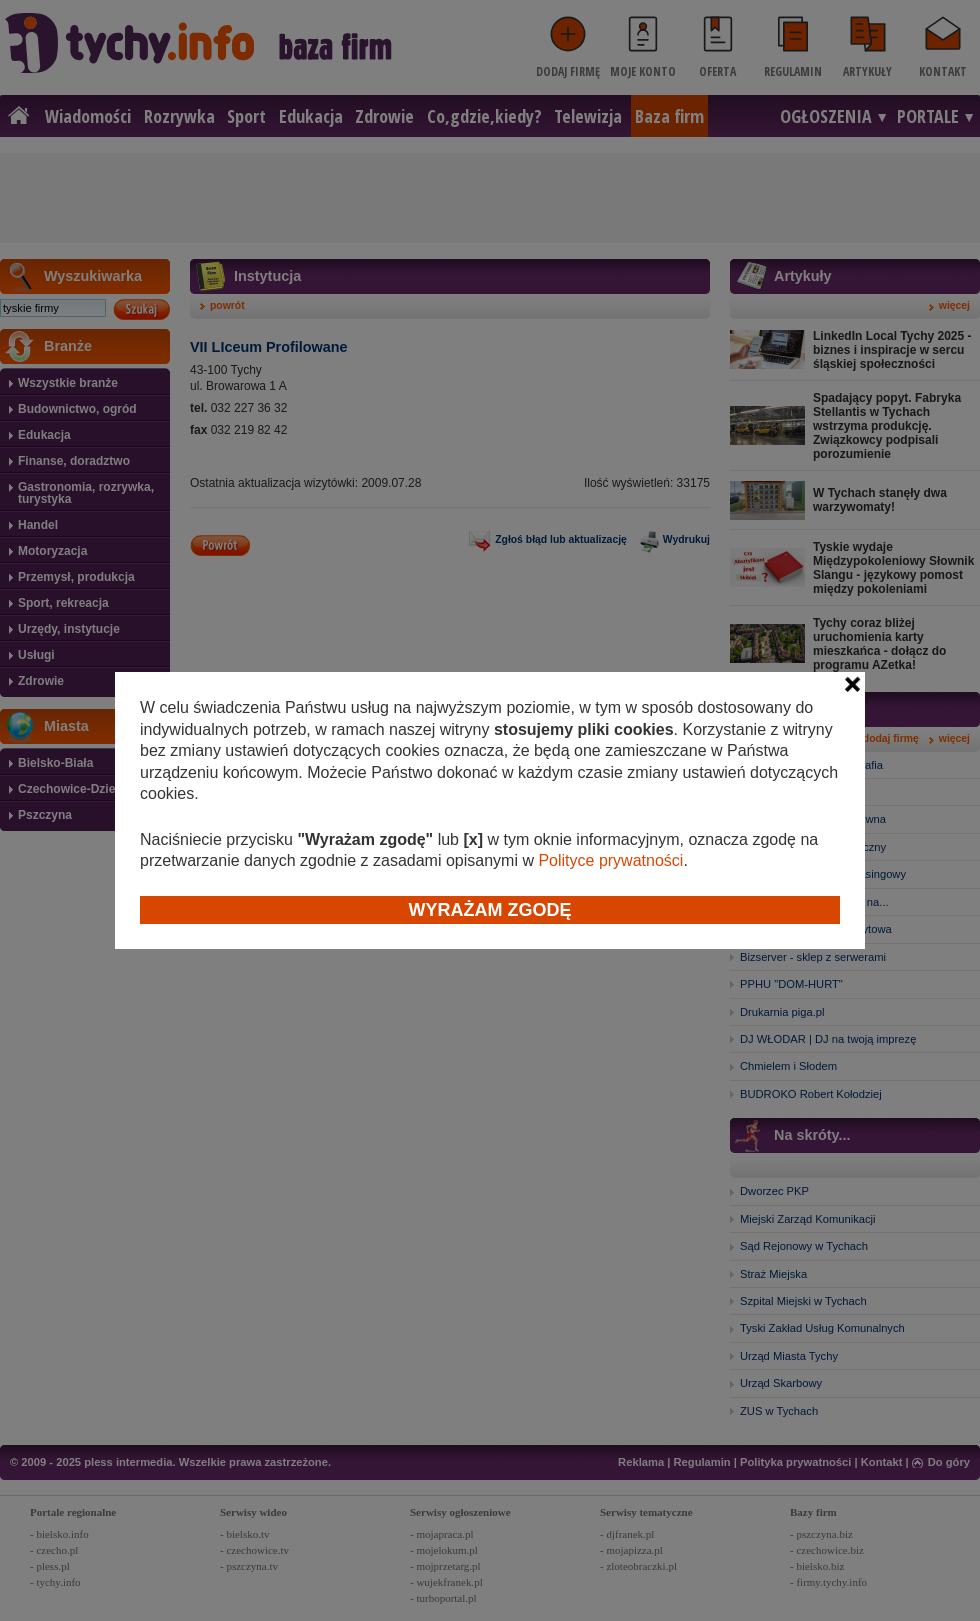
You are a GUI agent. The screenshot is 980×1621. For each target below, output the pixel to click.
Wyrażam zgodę (490, 910)
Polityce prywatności (610, 860)
